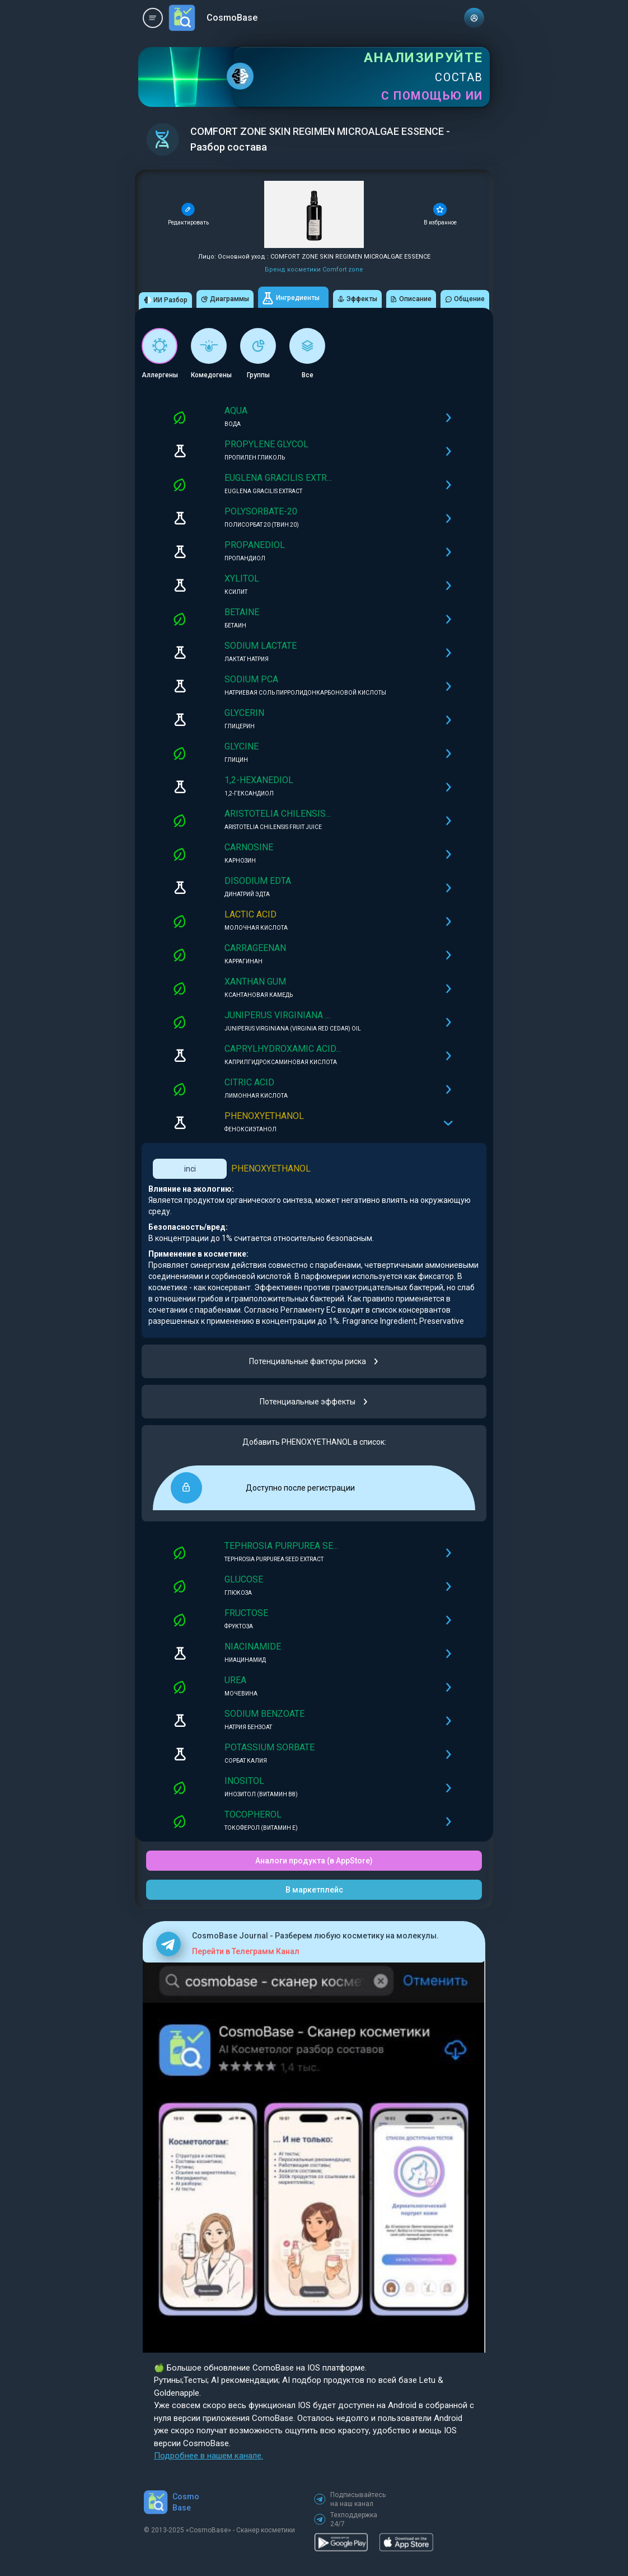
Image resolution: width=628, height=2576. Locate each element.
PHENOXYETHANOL (271, 1168)
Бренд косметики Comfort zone (314, 269)
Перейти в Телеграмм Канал (245, 1951)
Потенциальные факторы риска (314, 1361)
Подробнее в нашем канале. (208, 2456)
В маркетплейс (314, 1889)
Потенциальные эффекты (314, 1401)
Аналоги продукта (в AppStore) (314, 1860)
